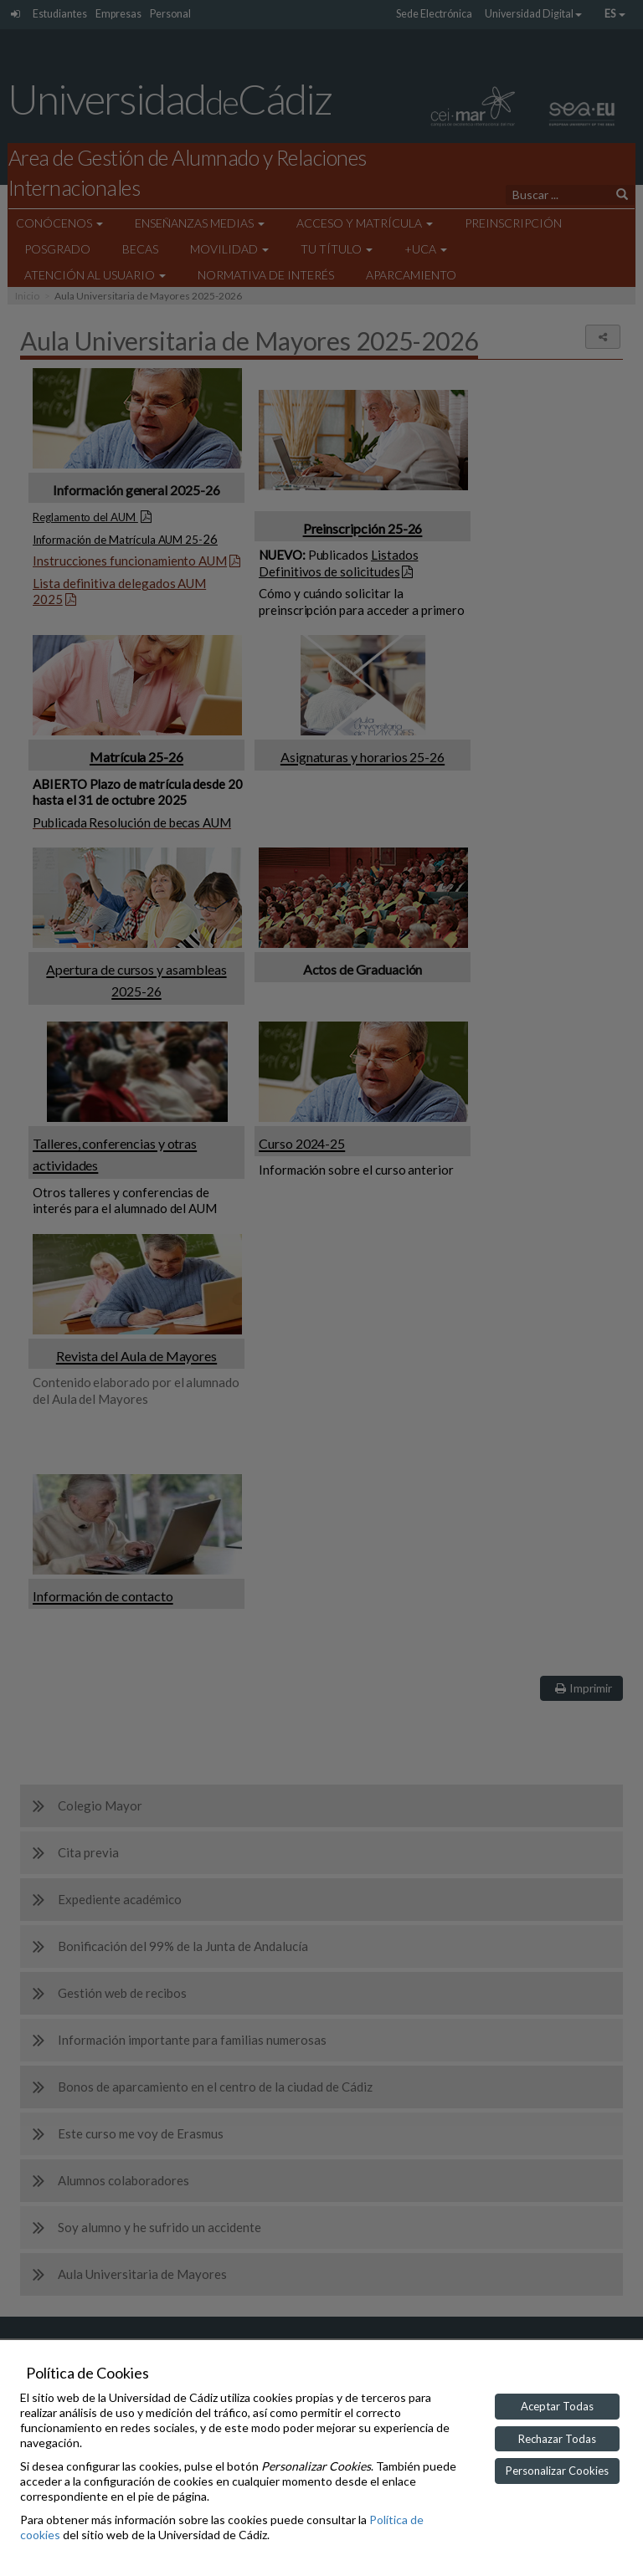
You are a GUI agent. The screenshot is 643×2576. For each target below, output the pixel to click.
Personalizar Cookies (557, 2470)
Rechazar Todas (557, 2438)
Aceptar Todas (557, 2406)
